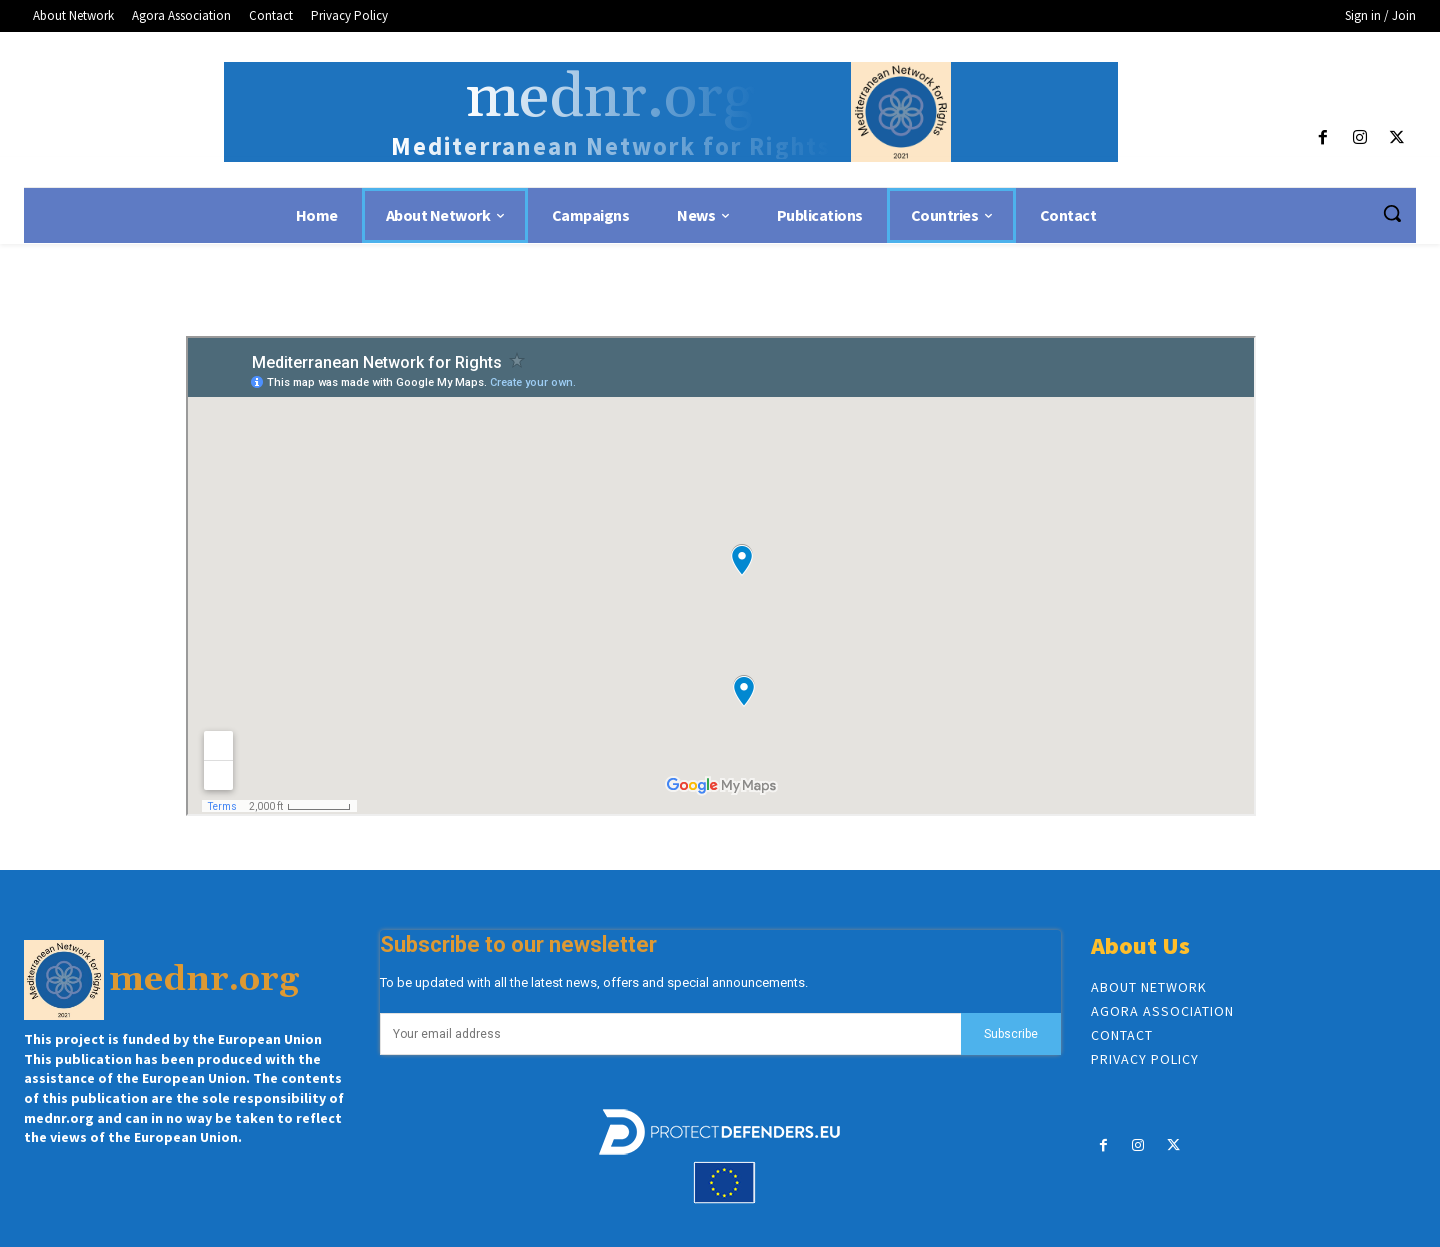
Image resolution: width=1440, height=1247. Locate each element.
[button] (1392, 213)
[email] (670, 1034)
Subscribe (1011, 1034)
